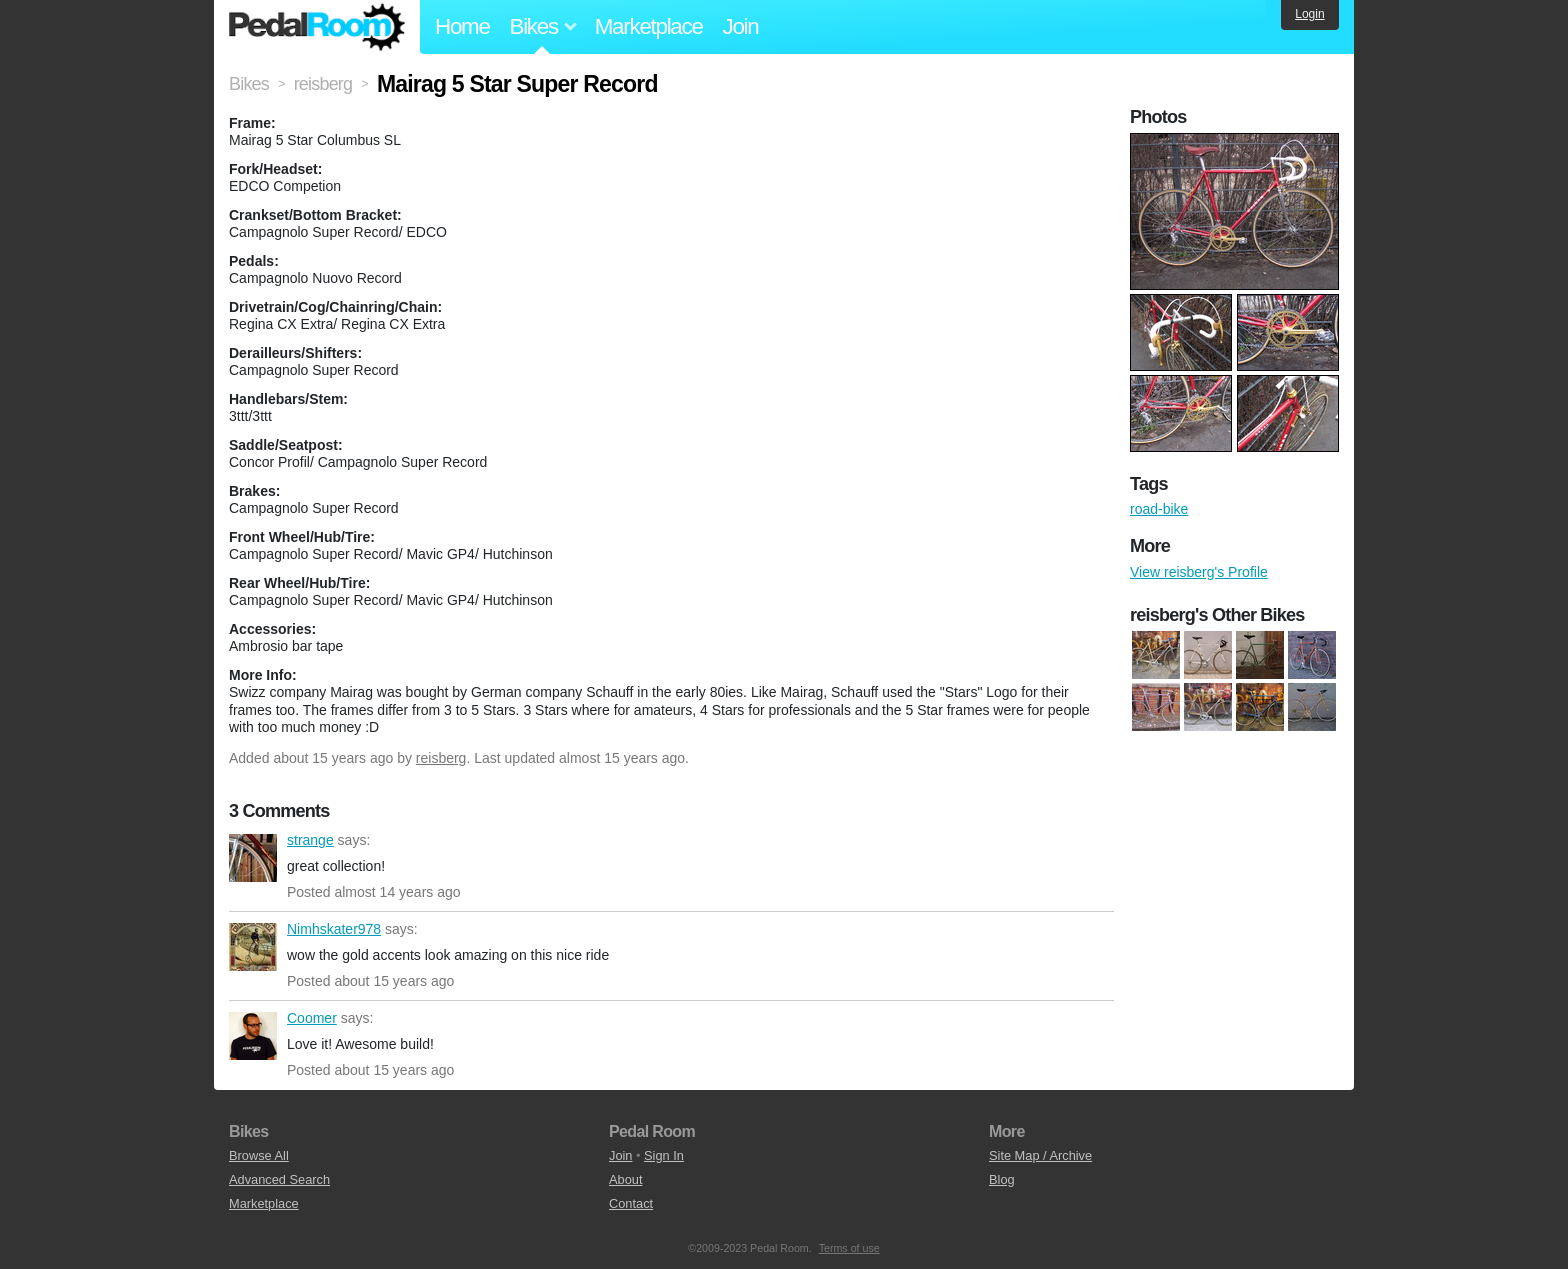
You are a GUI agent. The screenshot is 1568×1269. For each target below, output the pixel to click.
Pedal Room (317, 27)
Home (462, 26)
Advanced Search (279, 1179)
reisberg (441, 758)
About (625, 1179)
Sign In (664, 1155)
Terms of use (849, 1248)
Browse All (259, 1155)
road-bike (1159, 509)
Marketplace (649, 26)
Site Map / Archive (1040, 1155)
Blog (1002, 1179)
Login (1309, 14)
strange (253, 858)
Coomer (253, 1036)
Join (741, 26)
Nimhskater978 (253, 947)
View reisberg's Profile (1199, 572)
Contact (631, 1203)
